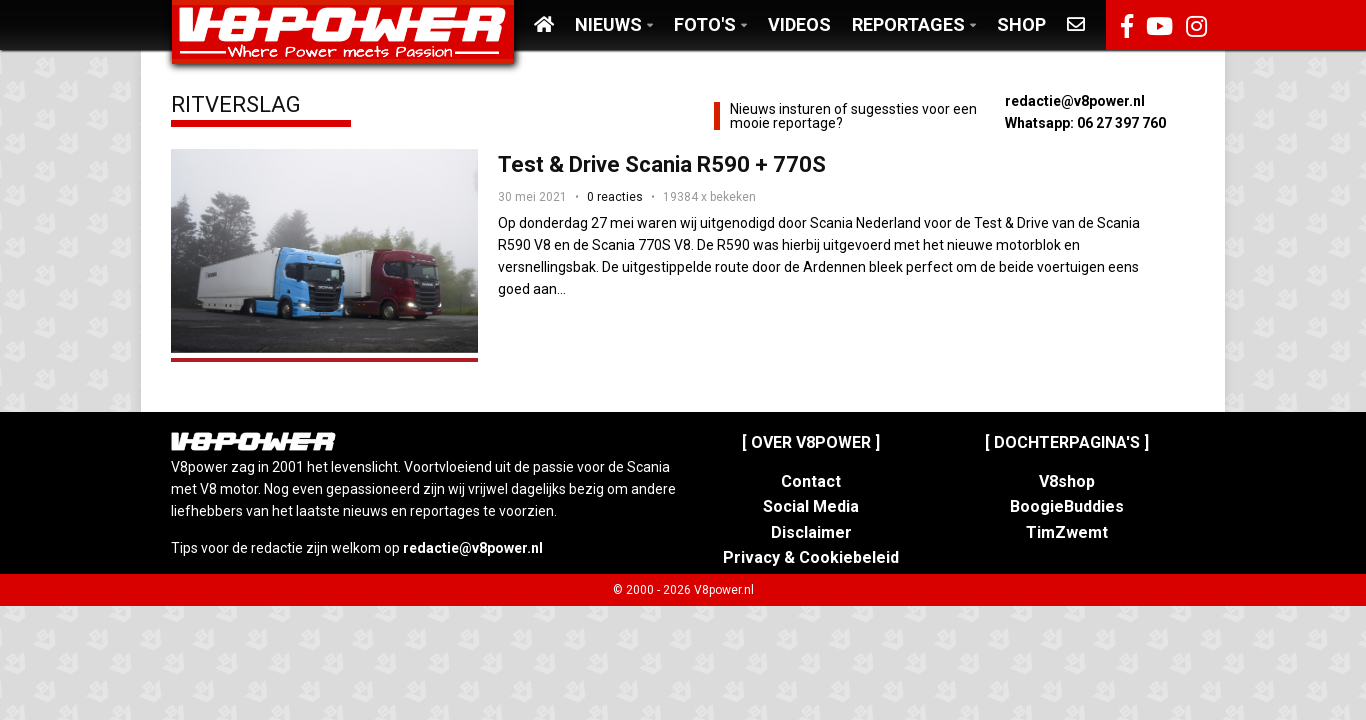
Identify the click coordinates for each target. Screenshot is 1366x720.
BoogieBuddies (1067, 506)
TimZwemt (1067, 532)
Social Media (811, 506)
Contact (811, 481)
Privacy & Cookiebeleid (811, 557)
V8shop (1067, 481)
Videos (799, 24)
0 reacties (615, 197)
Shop (1021, 24)
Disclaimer (811, 532)
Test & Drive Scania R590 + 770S (662, 164)
